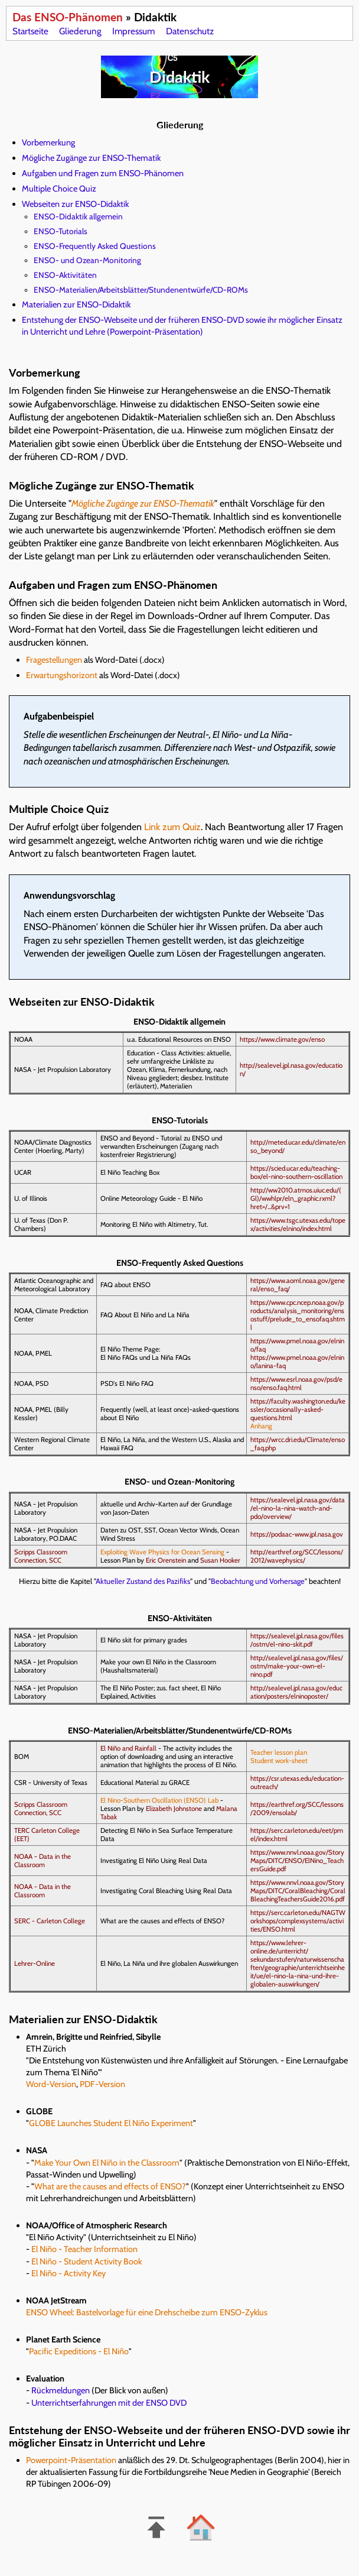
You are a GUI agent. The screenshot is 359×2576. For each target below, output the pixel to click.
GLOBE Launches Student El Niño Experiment (111, 2123)
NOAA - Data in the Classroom (42, 1860)
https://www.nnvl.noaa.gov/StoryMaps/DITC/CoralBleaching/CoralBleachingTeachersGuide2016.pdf (297, 1890)
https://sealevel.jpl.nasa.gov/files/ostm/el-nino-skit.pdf (297, 1640)
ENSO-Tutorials (60, 231)
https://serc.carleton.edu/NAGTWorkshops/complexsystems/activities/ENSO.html (297, 1920)
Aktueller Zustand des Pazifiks (143, 1581)
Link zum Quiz (172, 826)
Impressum (133, 31)
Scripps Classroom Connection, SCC (40, 1556)
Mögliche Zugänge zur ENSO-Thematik (91, 158)
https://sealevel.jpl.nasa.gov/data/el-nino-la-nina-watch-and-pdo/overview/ (297, 1508)
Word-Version (51, 2084)
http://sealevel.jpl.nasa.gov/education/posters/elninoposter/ (296, 1692)
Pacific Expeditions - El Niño (79, 2351)
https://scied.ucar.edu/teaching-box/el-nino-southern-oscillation (296, 1172)
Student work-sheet (279, 1761)
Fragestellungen (54, 659)
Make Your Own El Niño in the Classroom (107, 2162)
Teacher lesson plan (278, 1752)
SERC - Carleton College (49, 1921)
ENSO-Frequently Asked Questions (95, 246)
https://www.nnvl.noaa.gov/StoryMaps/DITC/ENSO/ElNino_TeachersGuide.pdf (297, 1860)
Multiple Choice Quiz (59, 188)
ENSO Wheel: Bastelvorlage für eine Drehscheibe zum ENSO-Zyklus (146, 2312)
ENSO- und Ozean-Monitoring (87, 260)
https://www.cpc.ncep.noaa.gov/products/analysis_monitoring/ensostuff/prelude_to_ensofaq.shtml (297, 1314)
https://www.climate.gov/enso (282, 1039)
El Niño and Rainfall (128, 1748)
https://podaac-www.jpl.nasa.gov (296, 1534)
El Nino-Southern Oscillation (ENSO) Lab (159, 1800)
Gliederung (80, 31)
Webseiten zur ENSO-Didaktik (75, 204)
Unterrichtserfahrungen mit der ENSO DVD (109, 2402)
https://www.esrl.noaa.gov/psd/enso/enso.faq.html (296, 1383)
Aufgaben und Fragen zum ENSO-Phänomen (103, 173)
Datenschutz (190, 31)
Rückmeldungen (60, 2390)
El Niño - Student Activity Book (86, 2261)
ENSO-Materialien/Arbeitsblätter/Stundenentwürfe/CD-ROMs (141, 289)
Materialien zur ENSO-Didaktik (76, 304)
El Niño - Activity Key (68, 2273)
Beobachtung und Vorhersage (258, 1581)
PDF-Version (102, 2084)
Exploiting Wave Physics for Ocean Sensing (162, 1552)
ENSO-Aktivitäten (65, 275)
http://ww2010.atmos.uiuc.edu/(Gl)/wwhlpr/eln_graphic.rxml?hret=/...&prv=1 (295, 1198)
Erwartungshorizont (61, 675)
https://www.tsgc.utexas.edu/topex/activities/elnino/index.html (297, 1224)
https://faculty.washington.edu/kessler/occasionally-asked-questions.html (297, 1409)
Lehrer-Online (34, 1963)
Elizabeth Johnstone (174, 1808)
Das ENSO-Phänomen (67, 17)
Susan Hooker (220, 1560)
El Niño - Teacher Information (84, 2249)
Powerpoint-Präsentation (71, 2460)
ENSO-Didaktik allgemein (78, 216)
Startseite (30, 31)
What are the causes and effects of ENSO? (110, 2186)
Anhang (261, 1426)
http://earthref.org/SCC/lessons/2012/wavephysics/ (296, 1556)
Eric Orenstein (166, 1560)
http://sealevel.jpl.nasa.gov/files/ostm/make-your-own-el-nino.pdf (296, 1666)
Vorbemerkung (48, 142)
